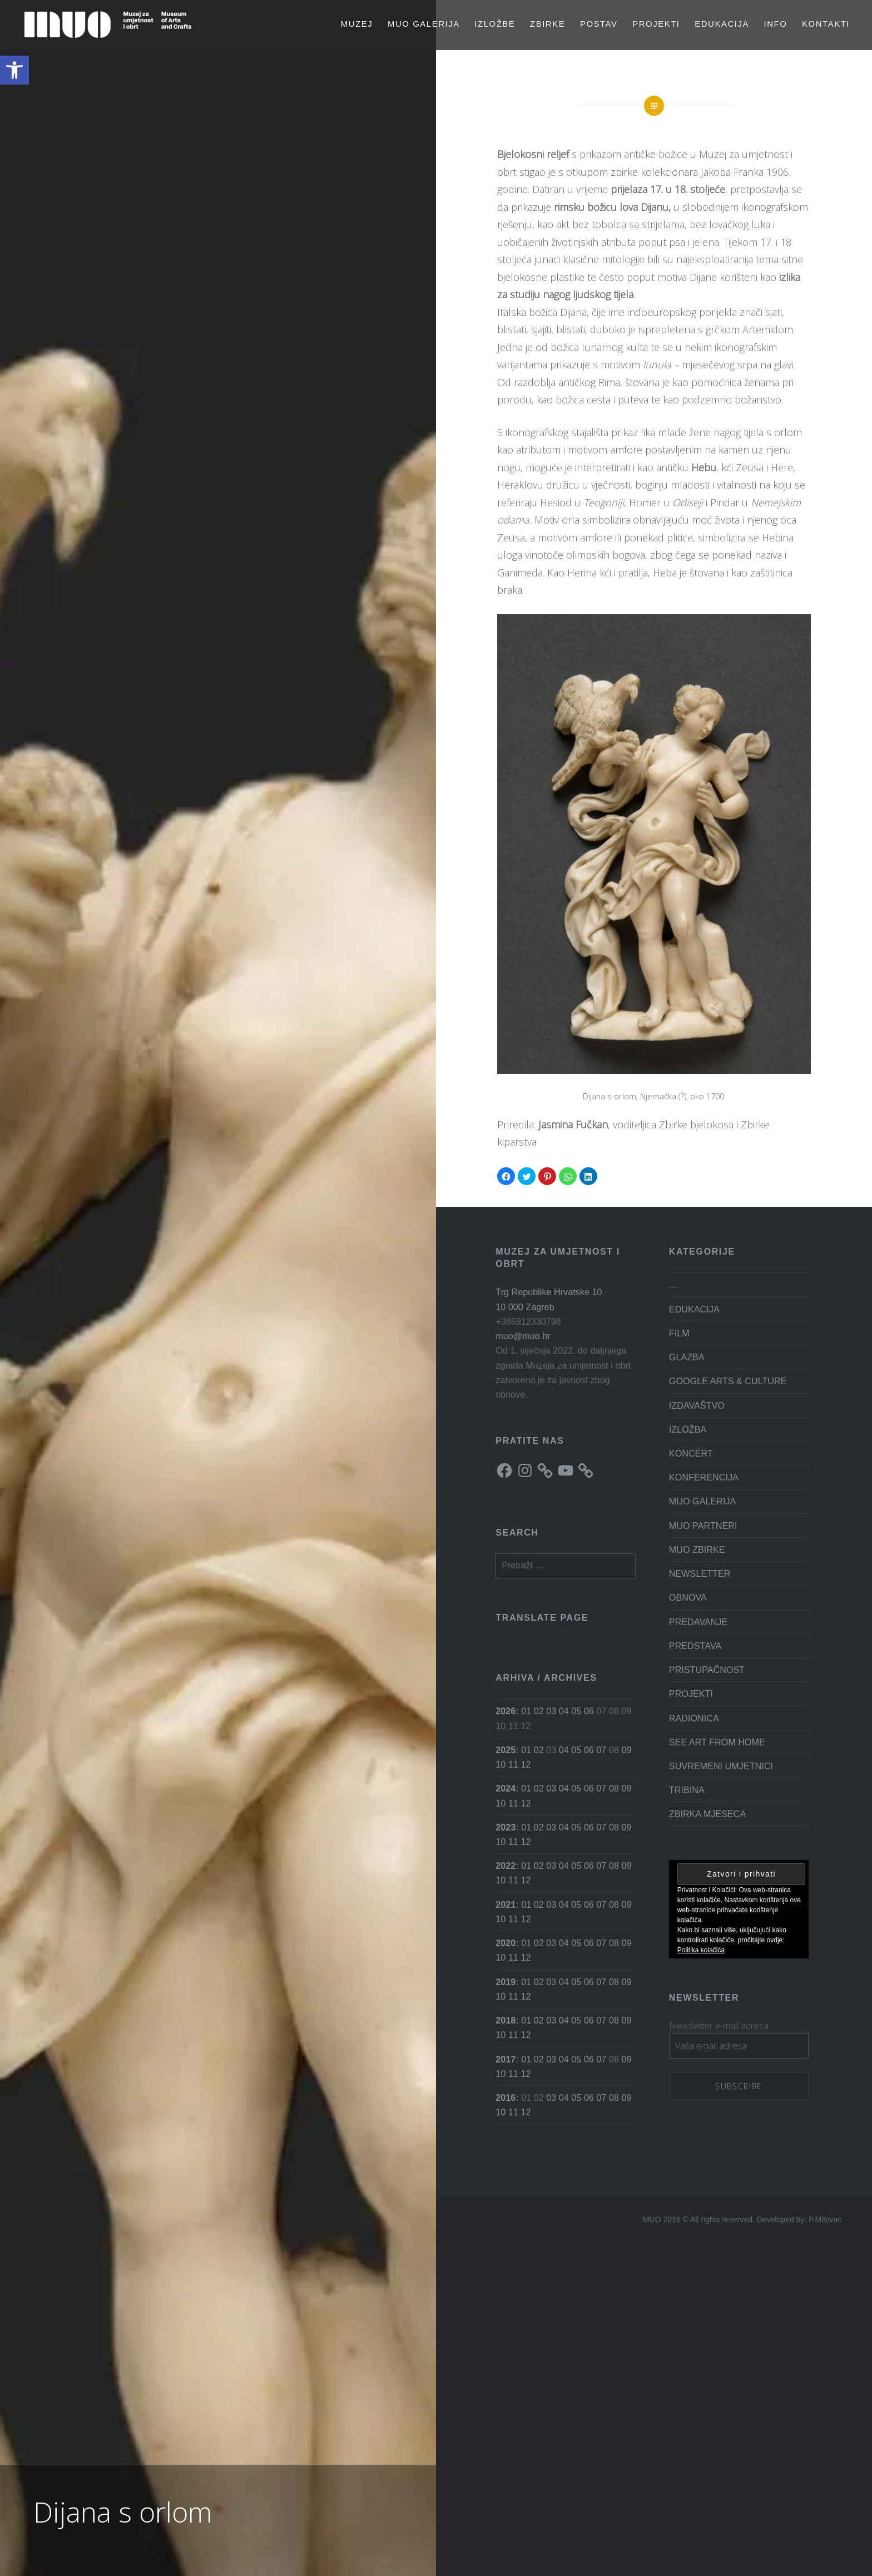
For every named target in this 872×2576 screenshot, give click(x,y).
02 (539, 1711)
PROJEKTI (656, 23)
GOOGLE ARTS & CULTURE (728, 1381)
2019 (506, 1982)
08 (614, 1788)
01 (526, 1711)
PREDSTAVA (695, 1646)
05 (576, 1711)
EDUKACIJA (722, 23)
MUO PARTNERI (703, 1526)
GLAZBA (687, 1357)
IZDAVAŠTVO (697, 1405)
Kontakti (826, 23)
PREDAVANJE (698, 1622)
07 (601, 1750)
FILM (679, 1333)
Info (775, 23)
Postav (599, 23)
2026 (506, 1711)
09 (626, 1750)
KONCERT (691, 1453)
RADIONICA (694, 1718)
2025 (506, 1750)
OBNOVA (688, 1597)
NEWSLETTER (700, 1573)
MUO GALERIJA (424, 23)
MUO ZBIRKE (697, 1549)
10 (501, 1764)
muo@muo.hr (523, 1336)
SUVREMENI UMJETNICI (721, 1766)
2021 (506, 1904)
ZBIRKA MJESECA (707, 1814)
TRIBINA (687, 1790)
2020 (506, 1943)
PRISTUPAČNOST (707, 1670)
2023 (506, 1827)
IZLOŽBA (687, 1429)
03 (551, 1711)
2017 (506, 2059)
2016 (506, 2098)
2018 (506, 2020)
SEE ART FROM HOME (717, 1742)
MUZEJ (357, 23)
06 (589, 1711)
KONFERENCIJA (704, 1477)
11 (513, 1764)
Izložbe (494, 23)
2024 (506, 1788)
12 (526, 1764)
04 (564, 1711)
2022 (506, 1866)
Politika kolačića (701, 1950)
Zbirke (547, 23)
